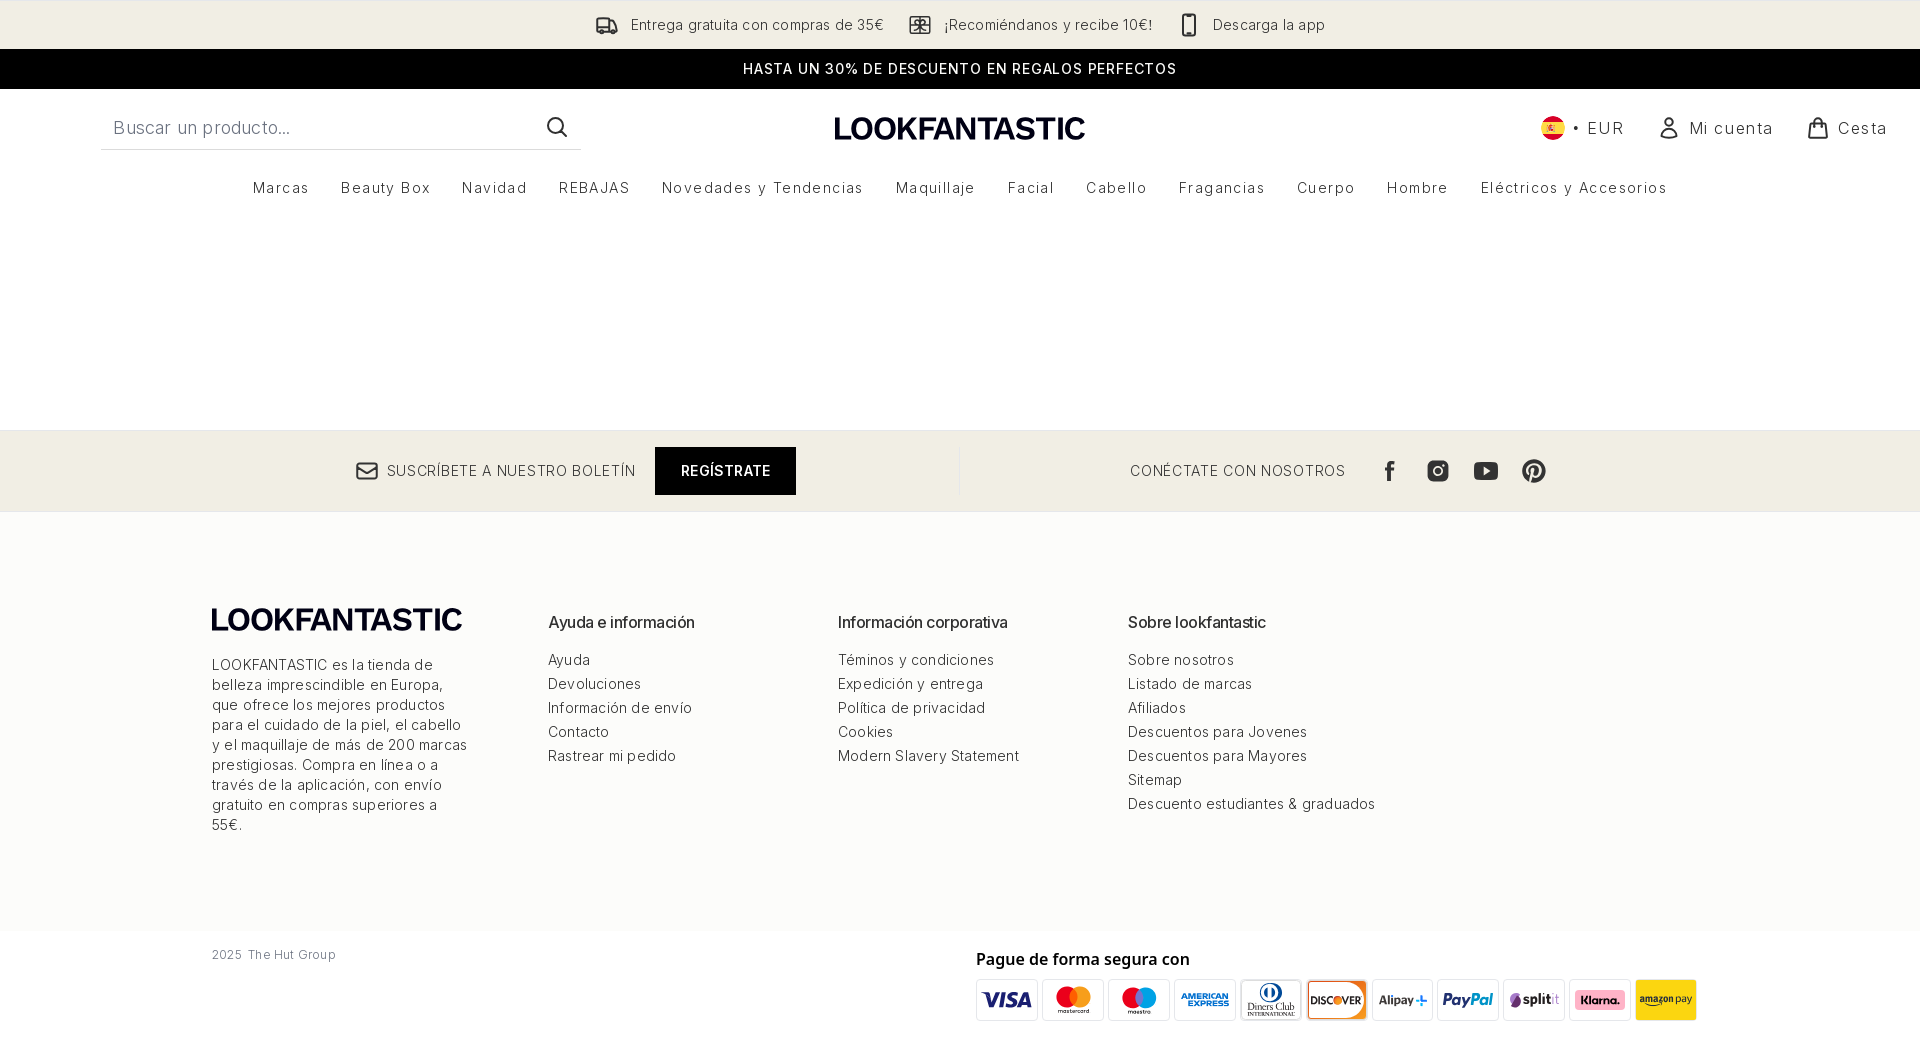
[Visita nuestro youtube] (1486, 999)
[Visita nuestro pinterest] (1534, 999)
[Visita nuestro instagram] (1438, 999)
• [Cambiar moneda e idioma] (1583, 128)
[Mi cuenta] (1715, 128)
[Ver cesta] (1847, 128)
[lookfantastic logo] (960, 127)
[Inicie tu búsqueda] (341, 127)
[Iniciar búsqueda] (557, 127)
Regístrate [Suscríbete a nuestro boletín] (725, 998)
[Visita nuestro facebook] (1390, 999)
